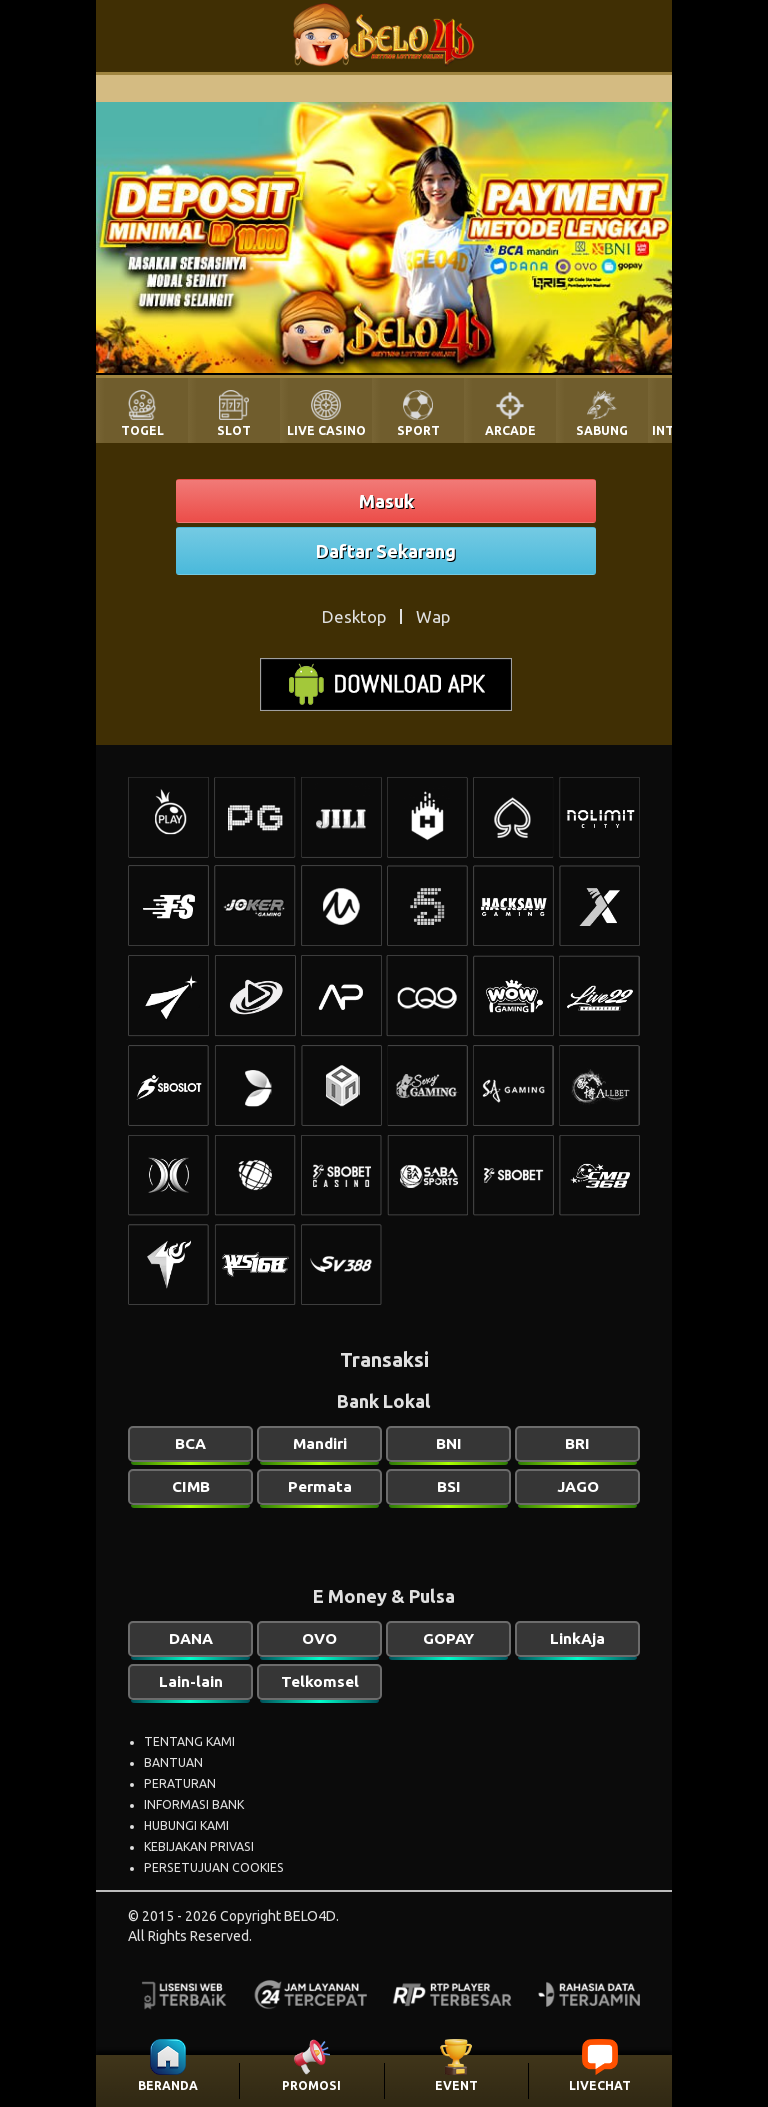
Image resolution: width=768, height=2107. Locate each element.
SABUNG (602, 430)
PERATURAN (180, 1783)
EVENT (456, 2085)
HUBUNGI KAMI (186, 1825)
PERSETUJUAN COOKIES (214, 1867)
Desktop (354, 616)
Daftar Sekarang (386, 551)
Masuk (386, 501)
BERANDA (168, 2085)
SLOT (234, 430)
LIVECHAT (600, 2085)
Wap (433, 616)
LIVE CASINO (326, 430)
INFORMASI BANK (194, 1804)
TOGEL (142, 430)
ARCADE (510, 430)
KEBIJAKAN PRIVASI (199, 1846)
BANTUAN (173, 1762)
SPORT (418, 430)
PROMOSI (311, 2085)
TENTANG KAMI (189, 1741)
